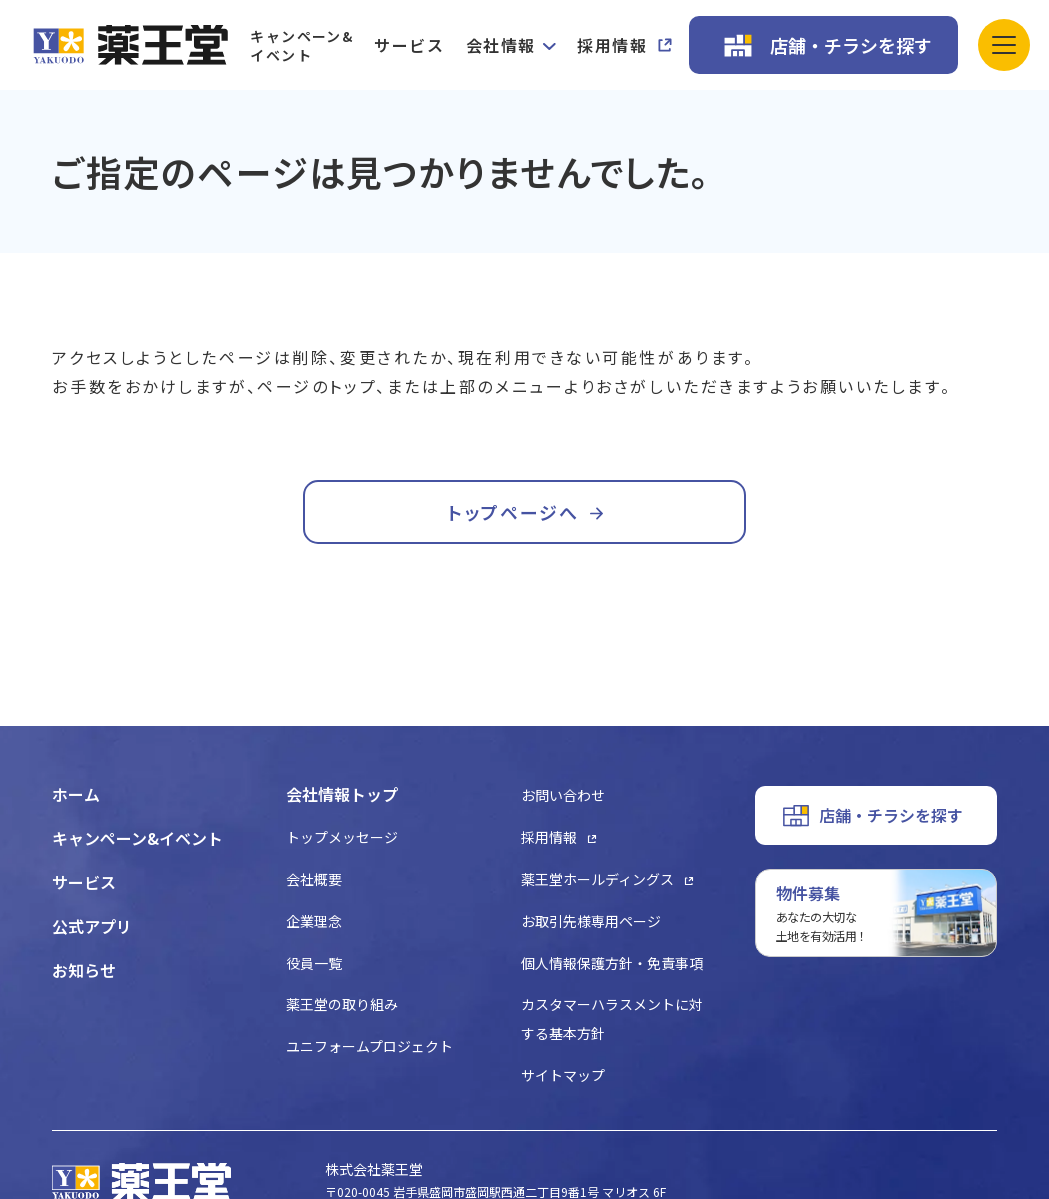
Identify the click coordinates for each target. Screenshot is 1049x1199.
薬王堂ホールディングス (597, 879)
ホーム (76, 794)
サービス (409, 45)
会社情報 (501, 45)
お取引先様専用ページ (591, 921)
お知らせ (84, 970)
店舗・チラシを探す (851, 45)
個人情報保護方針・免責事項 (612, 963)
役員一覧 (314, 963)
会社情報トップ (342, 794)
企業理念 (314, 921)
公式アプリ (92, 926)
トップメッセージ (342, 837)
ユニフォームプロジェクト (369, 1046)
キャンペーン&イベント (301, 45)
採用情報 (612, 45)
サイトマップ (563, 1075)
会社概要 (314, 879)
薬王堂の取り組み (342, 1004)
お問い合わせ (563, 795)
